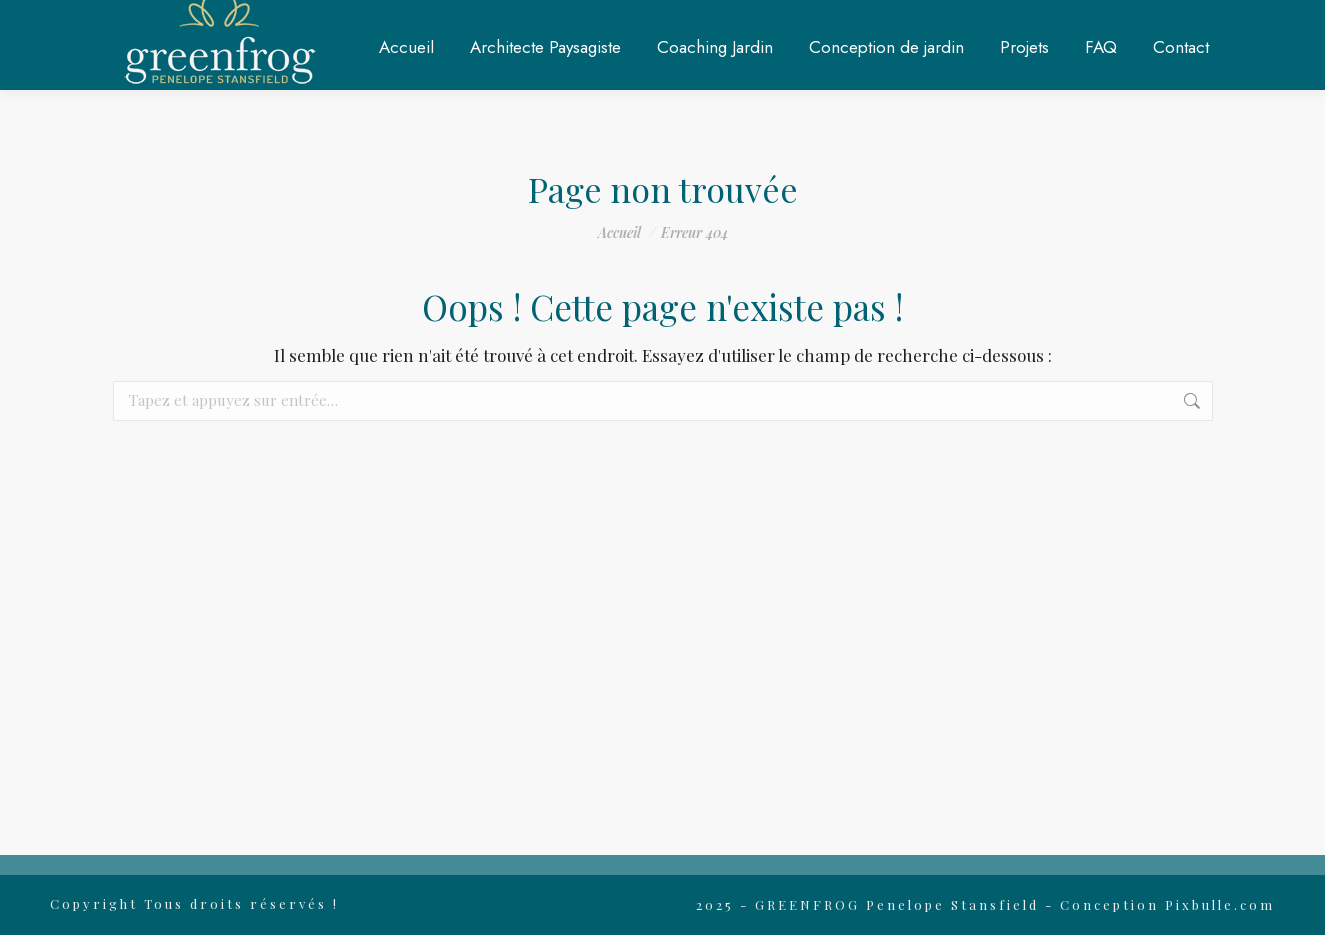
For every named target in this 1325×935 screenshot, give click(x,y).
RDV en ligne (1029, 23)
